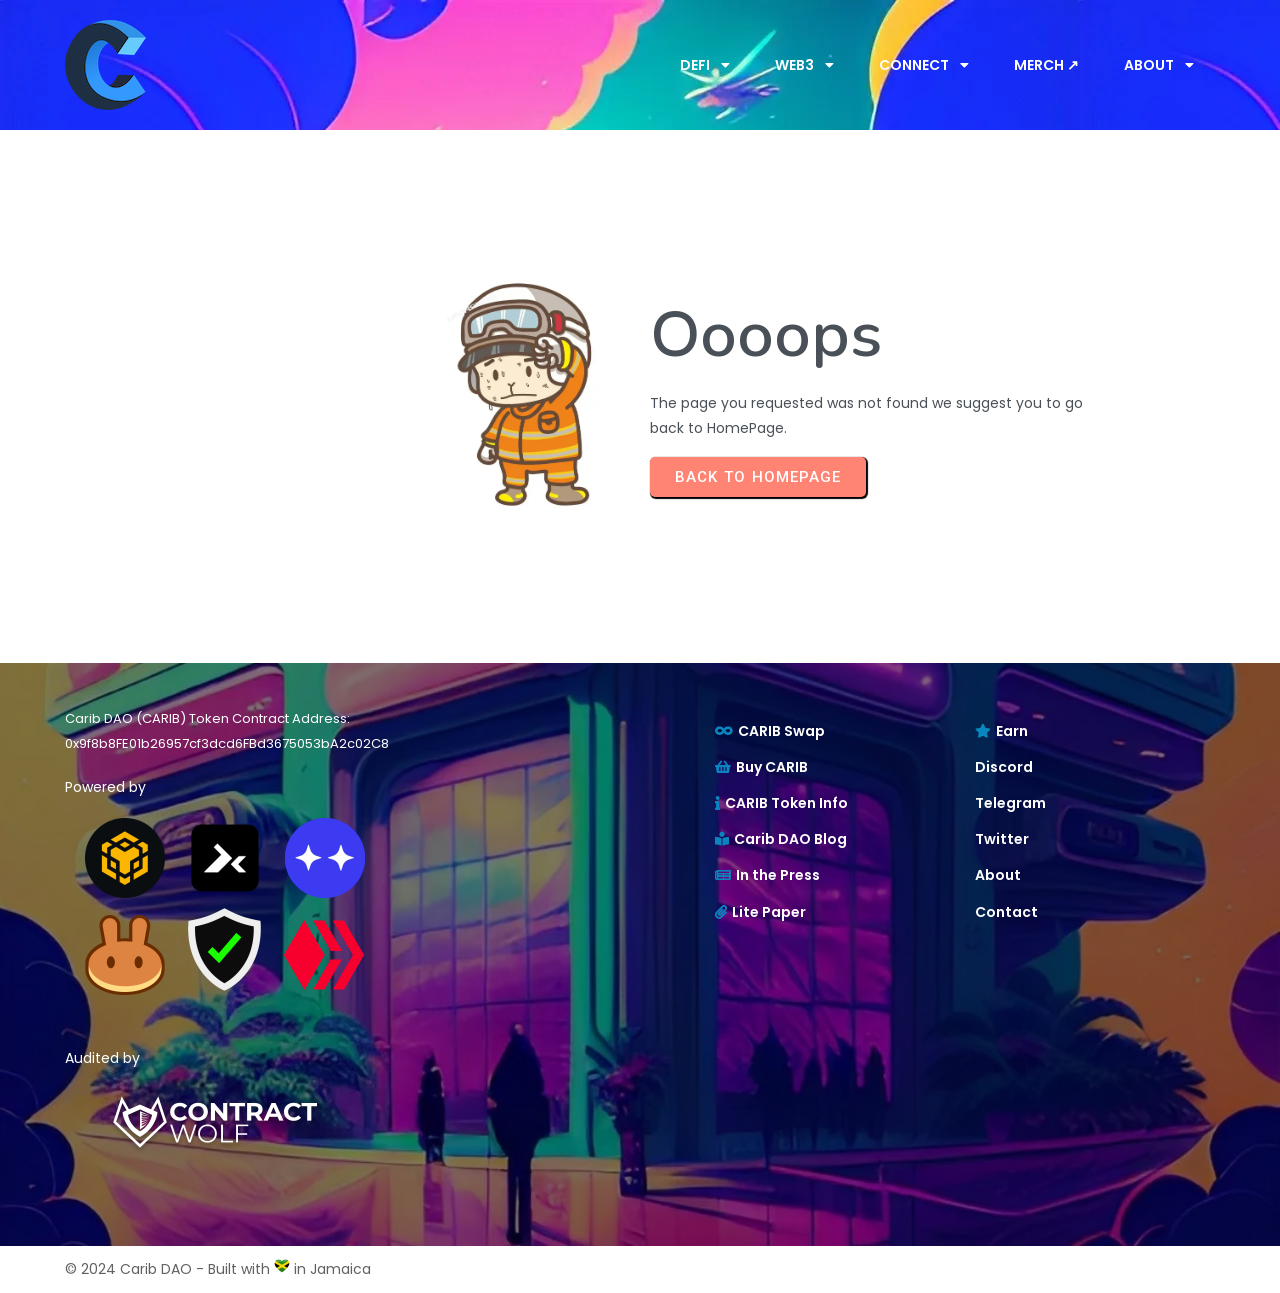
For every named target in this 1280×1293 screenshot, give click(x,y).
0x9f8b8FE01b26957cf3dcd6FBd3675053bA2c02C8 (227, 743)
